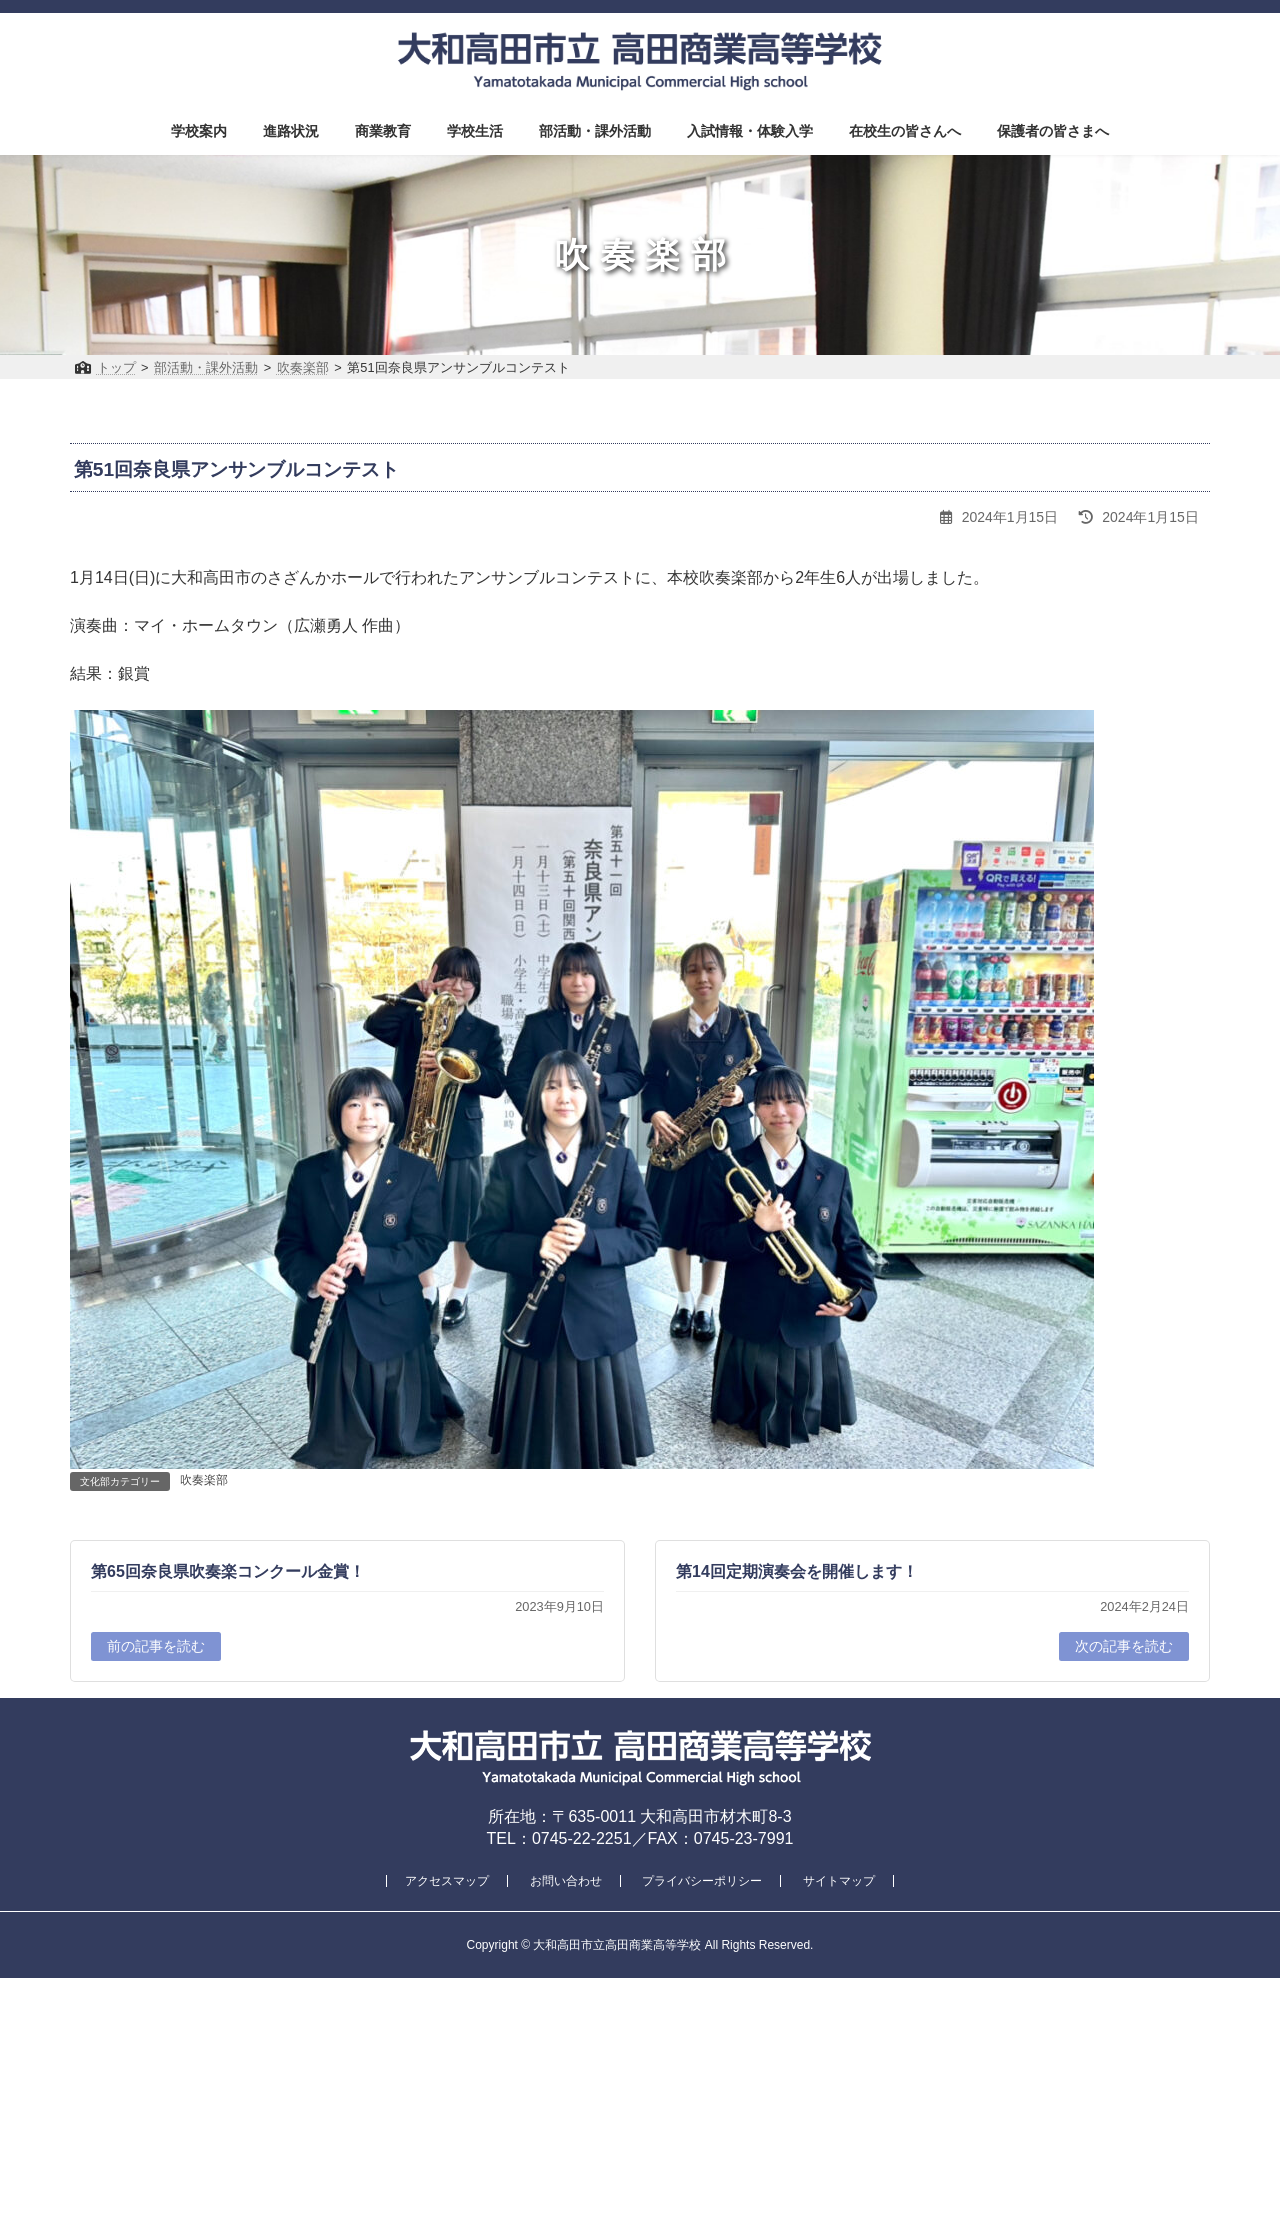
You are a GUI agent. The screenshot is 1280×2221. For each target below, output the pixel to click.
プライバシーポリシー (702, 1881)
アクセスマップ (447, 1881)
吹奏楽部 (204, 1480)
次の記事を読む (1124, 1646)
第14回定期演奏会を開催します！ (797, 1571)
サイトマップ (839, 1881)
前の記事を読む (156, 1646)
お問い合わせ (566, 1881)
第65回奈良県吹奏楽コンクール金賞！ (228, 1571)
